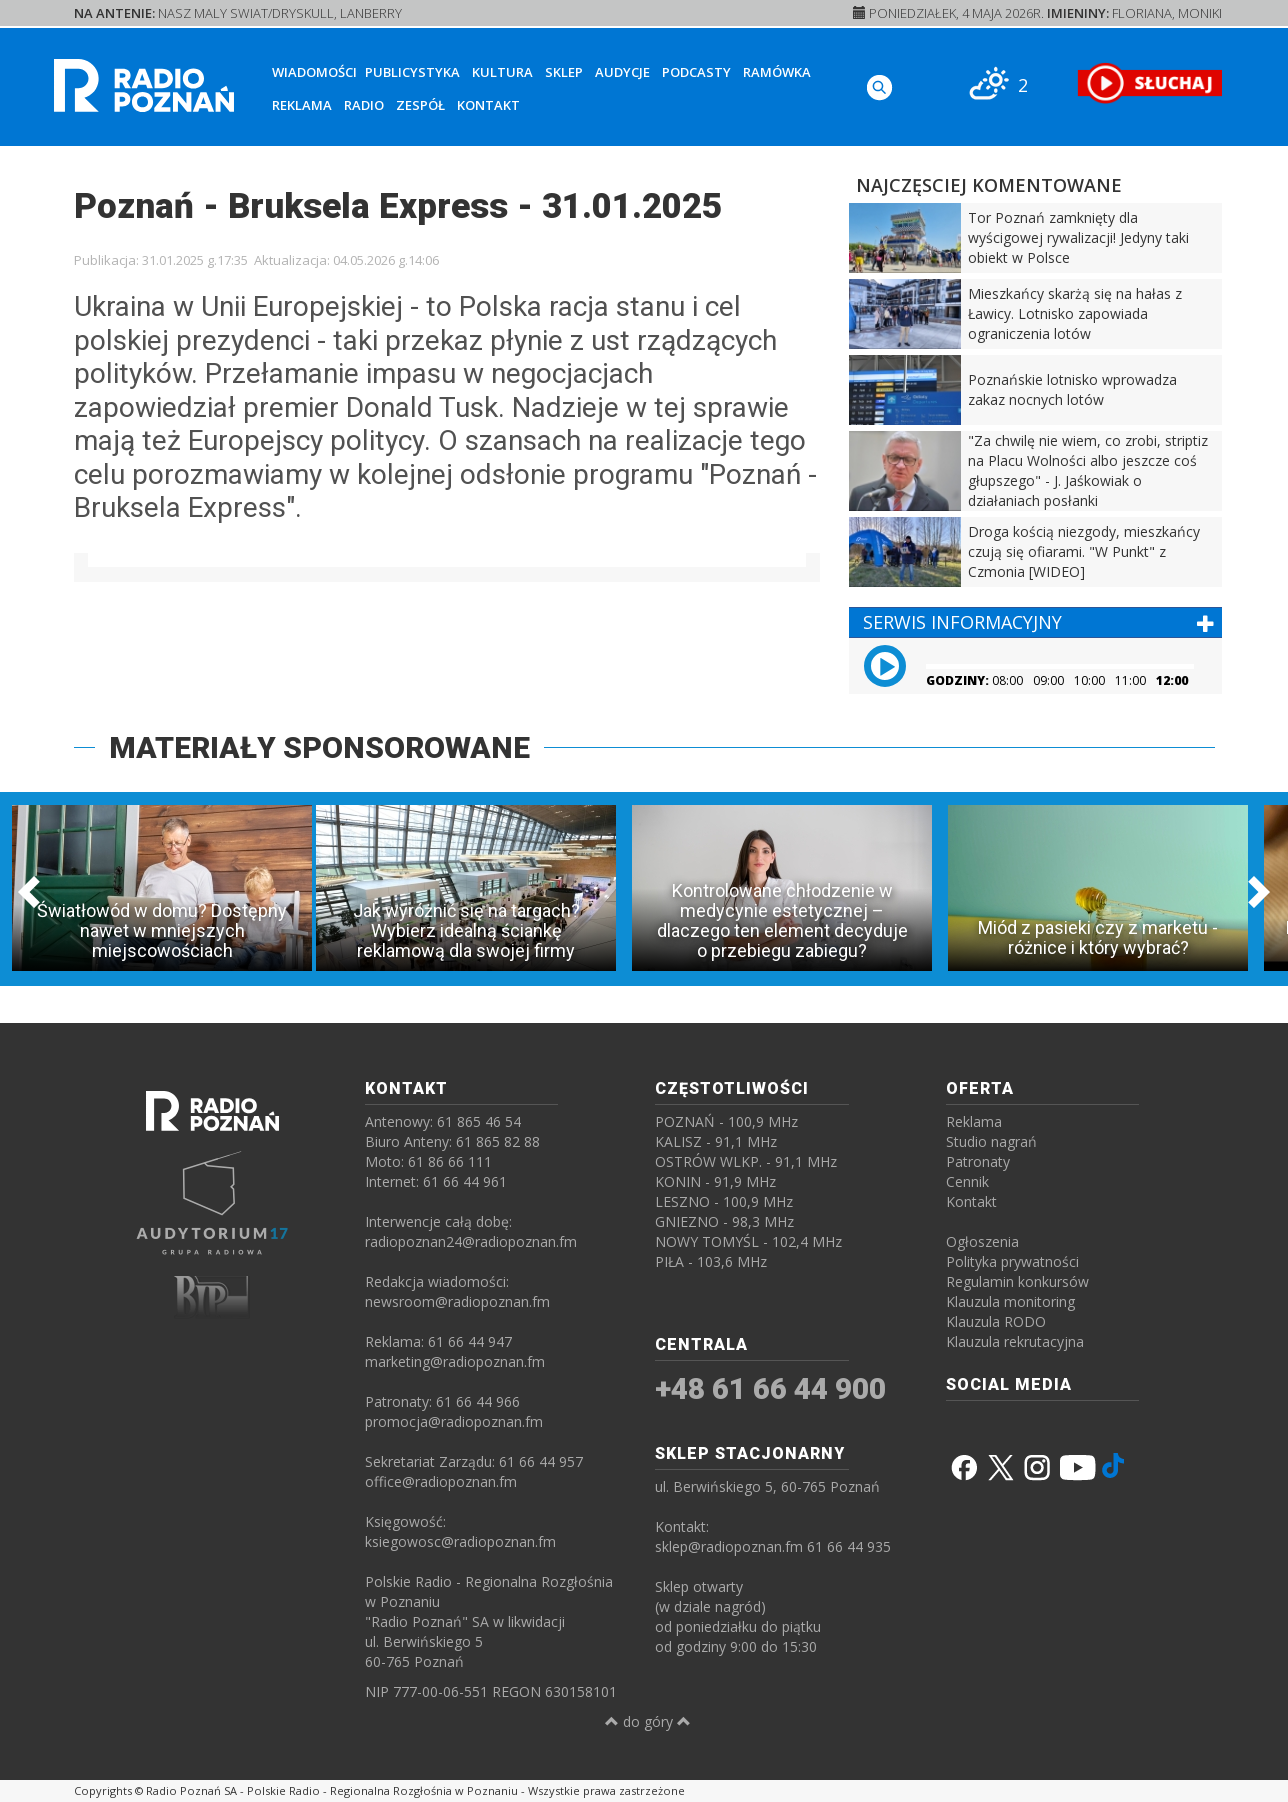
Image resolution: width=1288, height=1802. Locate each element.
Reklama (302, 105)
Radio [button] (364, 105)
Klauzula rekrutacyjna (1015, 1341)
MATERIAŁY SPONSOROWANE (319, 747)
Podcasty (696, 72)
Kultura (502, 72)
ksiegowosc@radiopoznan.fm (460, 1541)
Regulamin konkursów (1017, 1281)
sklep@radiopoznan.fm (729, 1546)
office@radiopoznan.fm (441, 1481)
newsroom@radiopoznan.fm (457, 1301)
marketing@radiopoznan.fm (455, 1361)
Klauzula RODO (996, 1321)
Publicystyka (412, 72)
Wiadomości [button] (314, 72)
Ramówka (777, 72)
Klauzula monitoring (1010, 1301)
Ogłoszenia (982, 1241)
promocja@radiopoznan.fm (454, 1421)
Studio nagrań (991, 1141)
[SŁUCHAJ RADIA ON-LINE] (1149, 83)
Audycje (622, 72)
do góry (648, 1721)
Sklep (564, 72)
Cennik (967, 1181)
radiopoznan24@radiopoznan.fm (471, 1241)
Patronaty (978, 1161)
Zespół (420, 105)
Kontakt (488, 105)
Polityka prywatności (1012, 1261)
